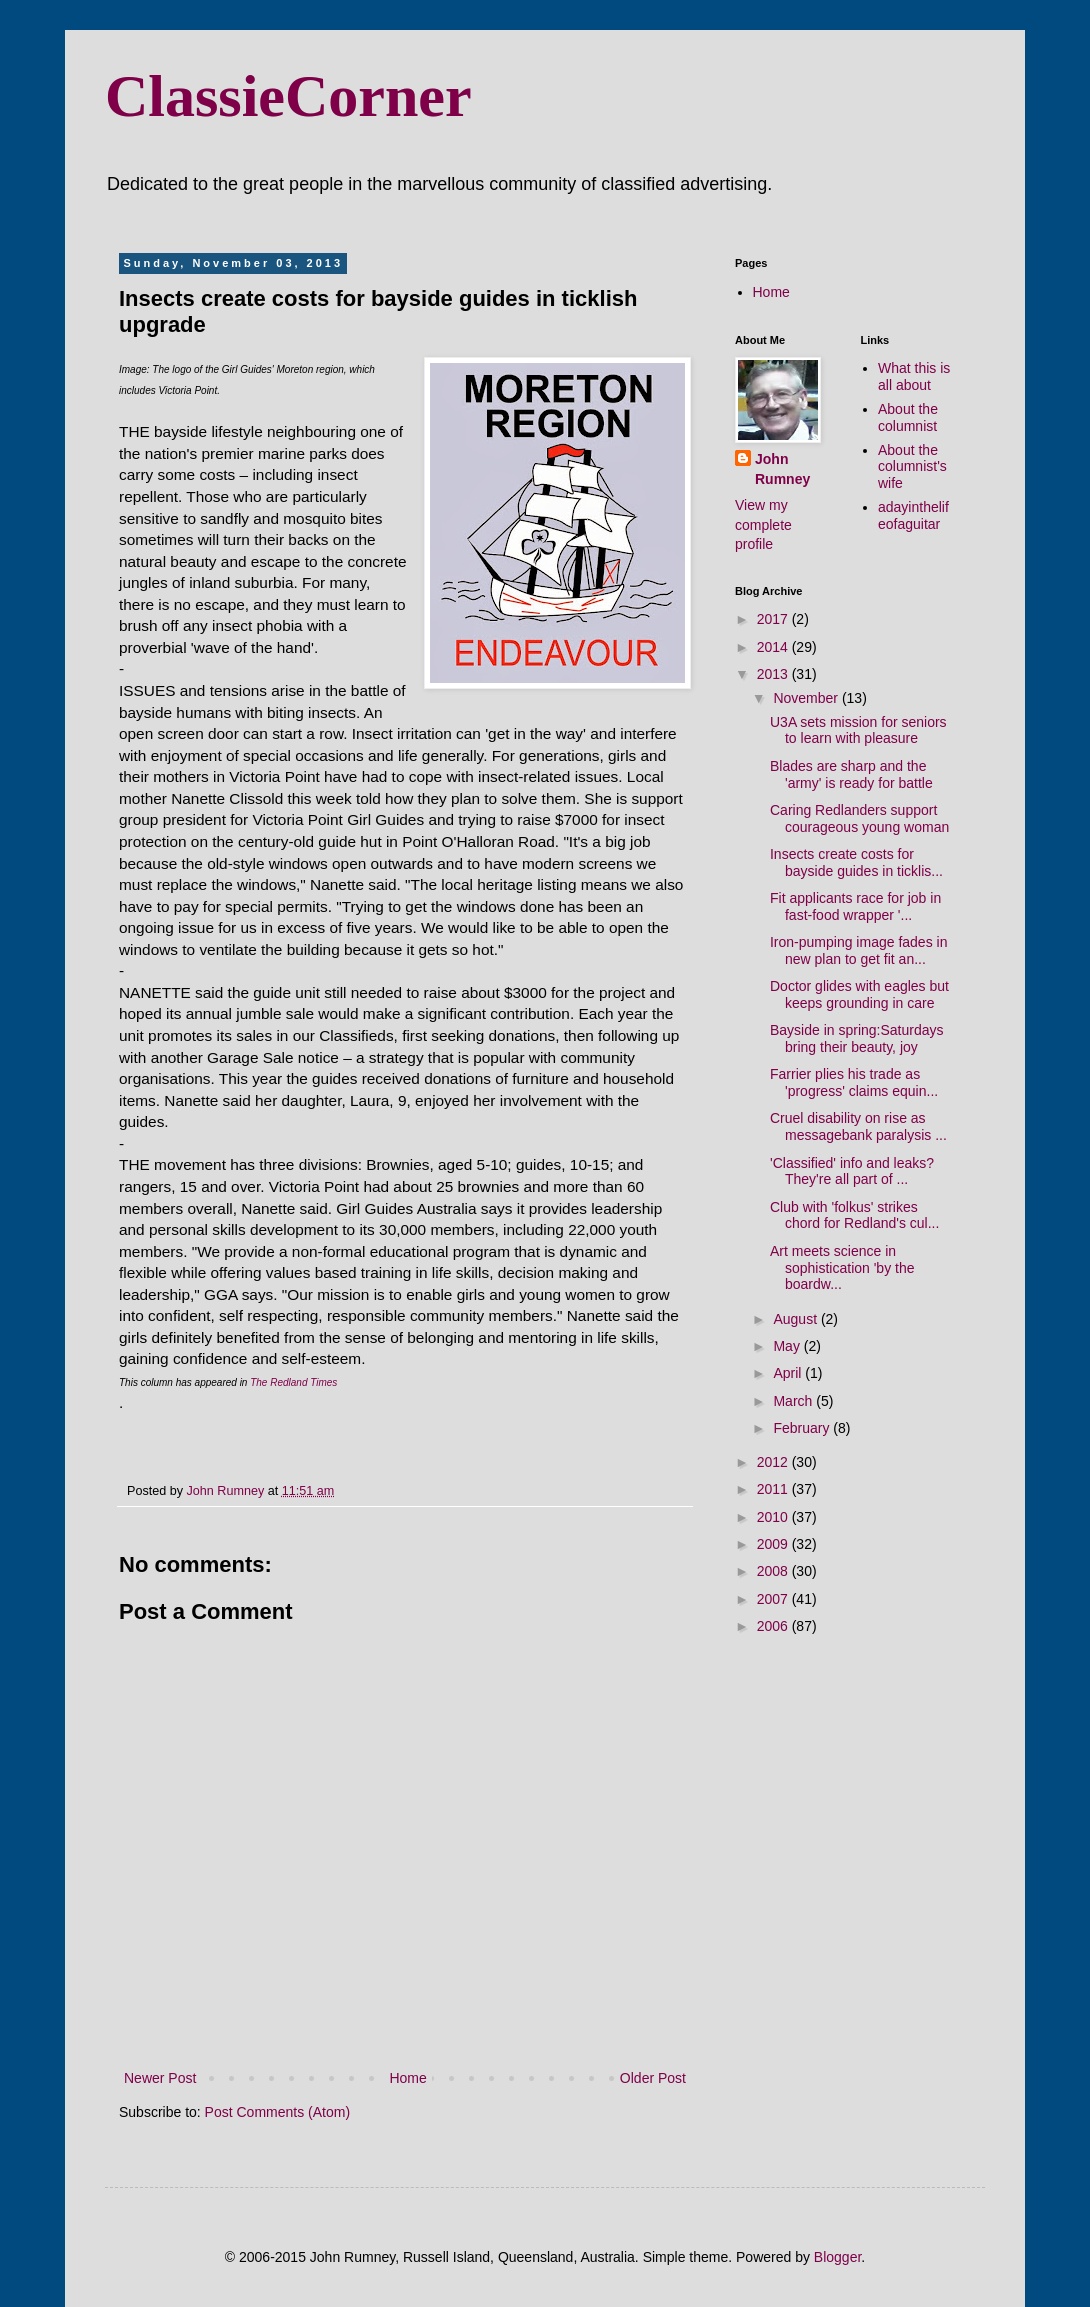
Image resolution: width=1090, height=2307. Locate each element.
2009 (774, 1544)
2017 (774, 619)
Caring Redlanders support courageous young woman (859, 818)
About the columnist (908, 417)
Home (407, 2078)
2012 (774, 1462)
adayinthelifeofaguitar (913, 515)
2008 (774, 1571)
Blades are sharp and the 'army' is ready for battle (851, 774)
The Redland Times (293, 1382)
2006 (774, 1626)
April (789, 1373)
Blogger (837, 2257)
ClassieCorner (288, 96)
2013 (774, 674)
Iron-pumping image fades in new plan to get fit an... (858, 950)
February (803, 1428)
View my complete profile (763, 524)
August (796, 1319)
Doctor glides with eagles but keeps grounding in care (859, 994)
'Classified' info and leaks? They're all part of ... (852, 1171)
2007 (774, 1599)
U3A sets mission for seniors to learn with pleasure (858, 730)
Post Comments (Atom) (277, 2112)
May (788, 1346)
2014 (774, 647)
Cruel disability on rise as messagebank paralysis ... (858, 1126)
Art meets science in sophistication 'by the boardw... (842, 1268)
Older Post (653, 2078)
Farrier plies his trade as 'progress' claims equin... (854, 1082)
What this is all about (914, 376)
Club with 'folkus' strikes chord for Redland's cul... (854, 1215)
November (807, 698)
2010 (774, 1517)
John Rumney (782, 469)
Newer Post (160, 2078)
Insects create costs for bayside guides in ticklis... (856, 862)
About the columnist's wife (912, 467)
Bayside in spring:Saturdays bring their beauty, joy (857, 1038)
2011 (774, 1489)
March (794, 1401)
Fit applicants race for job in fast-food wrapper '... (855, 906)
